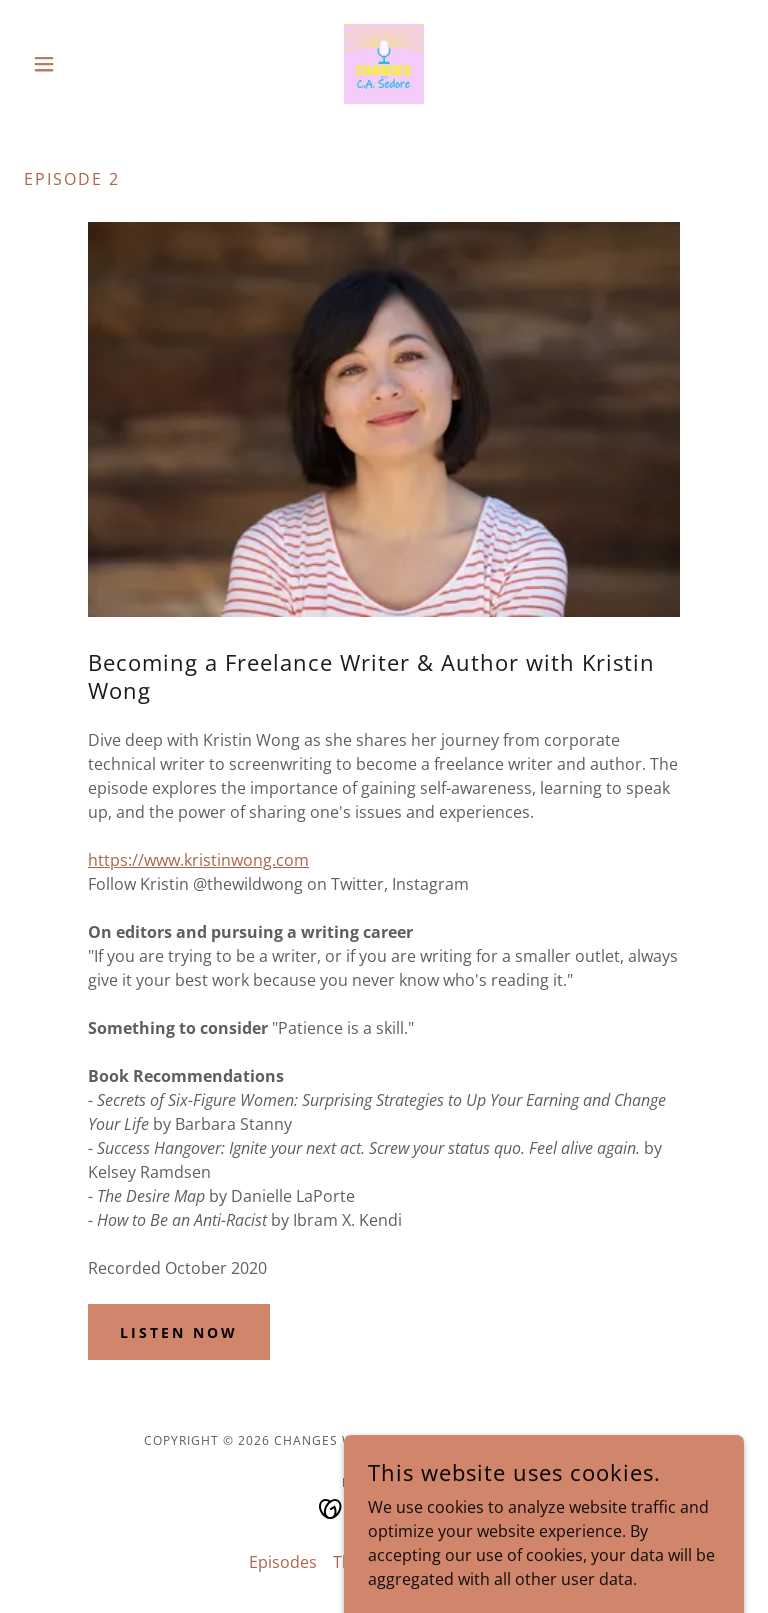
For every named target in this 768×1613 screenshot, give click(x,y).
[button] (78, 64)
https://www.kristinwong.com (198, 860)
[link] (384, 64)
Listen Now (179, 1332)
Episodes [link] (283, 1562)
